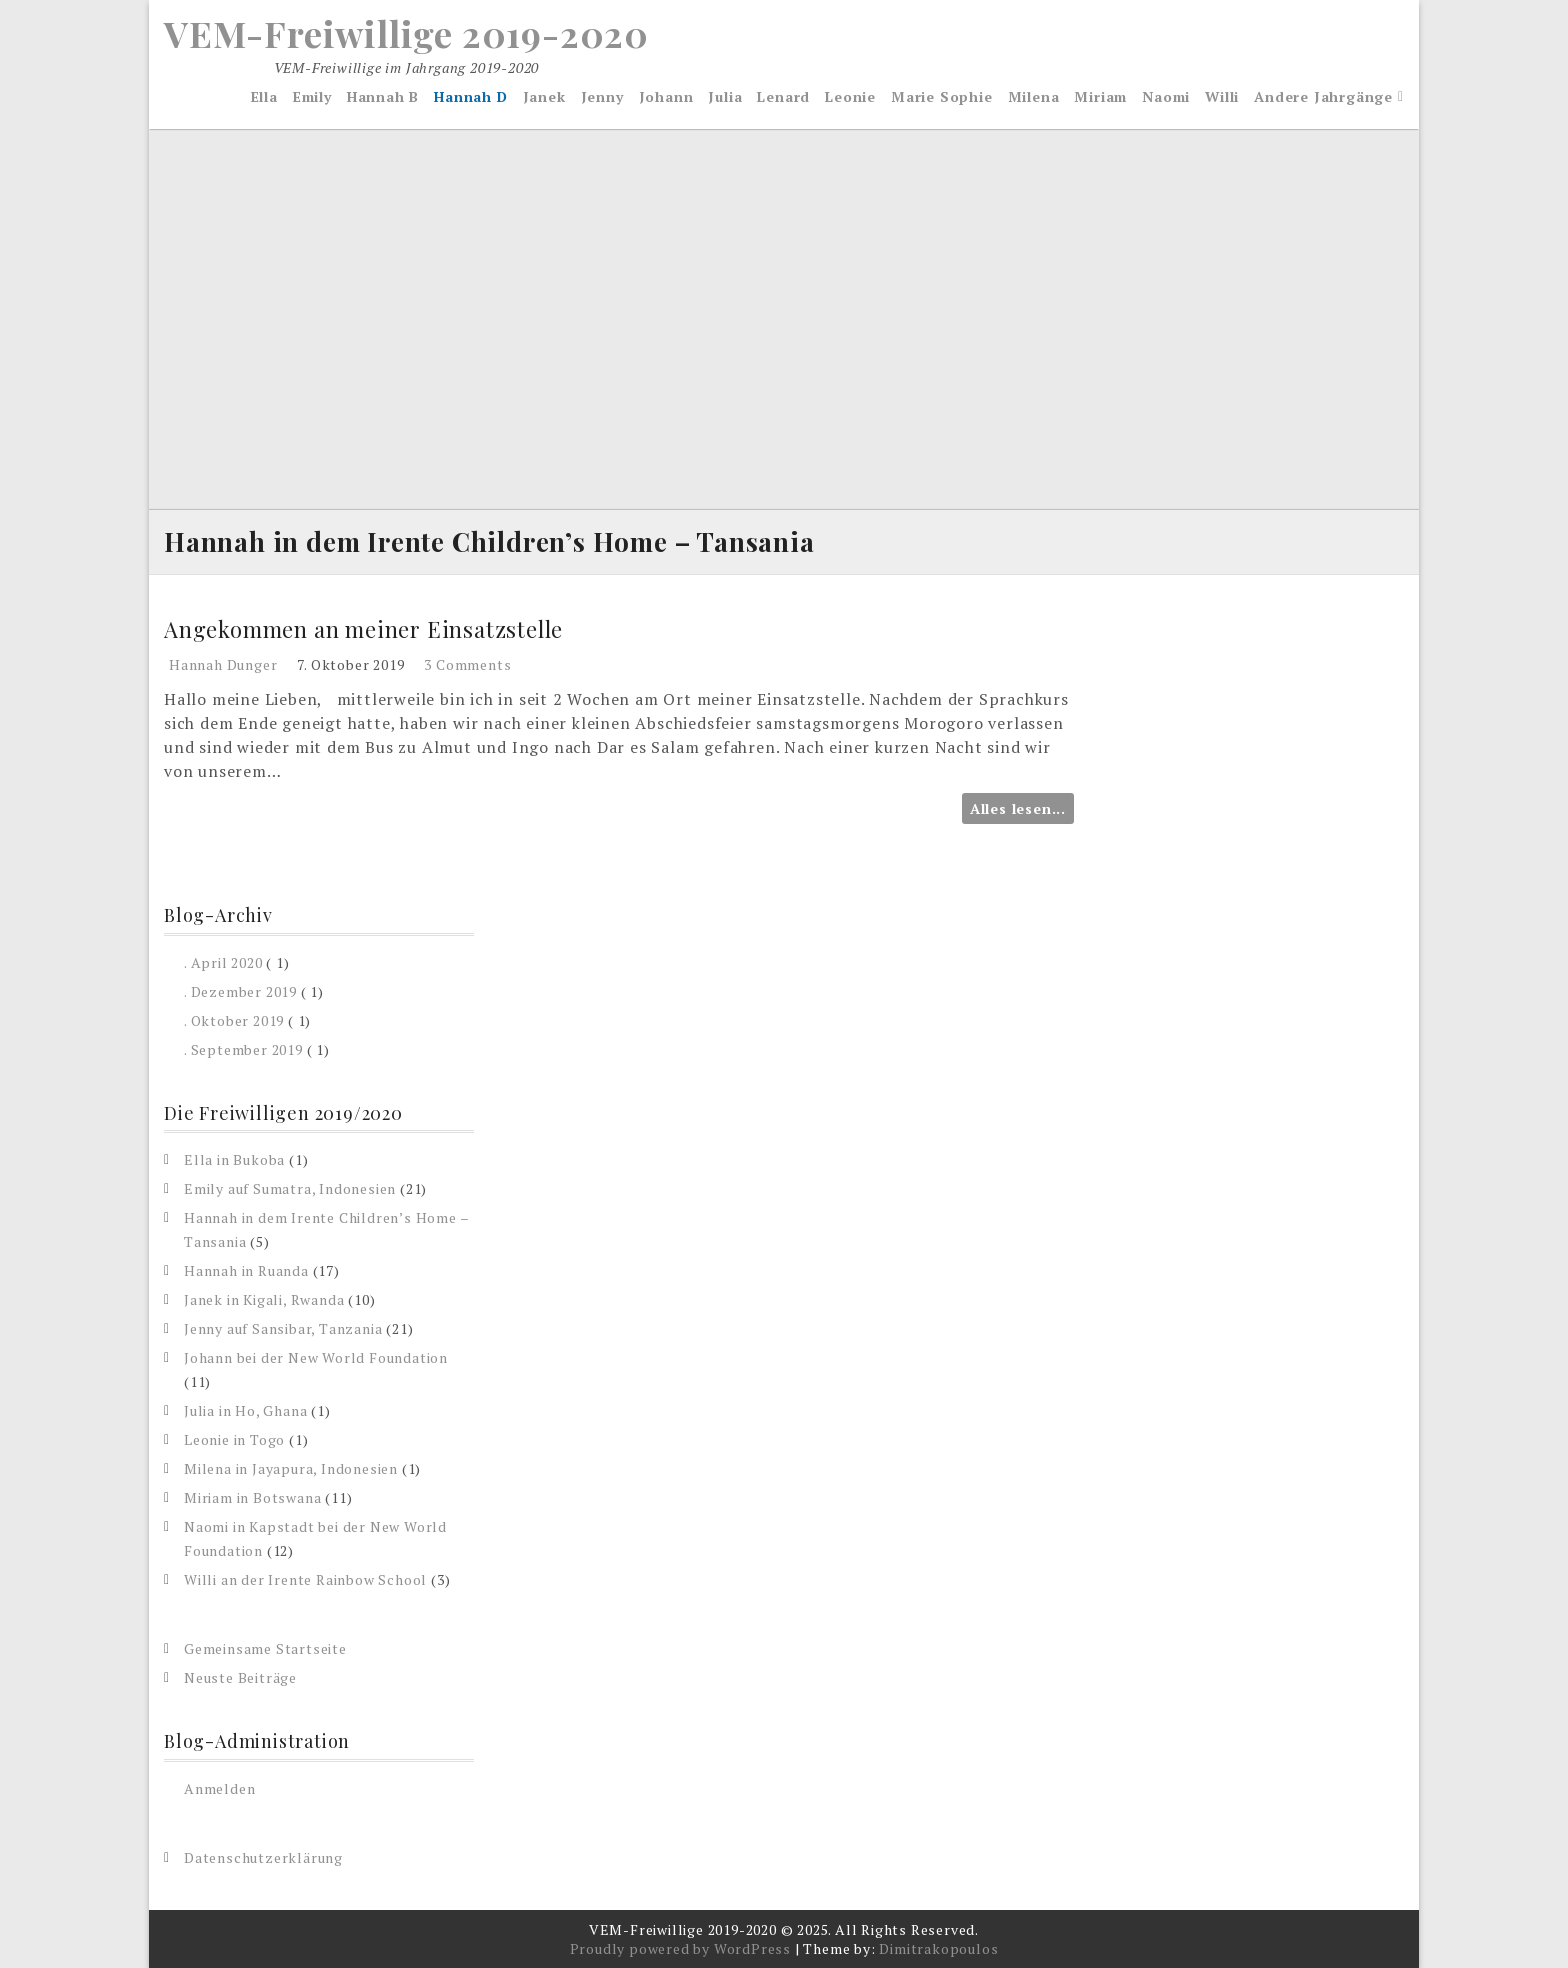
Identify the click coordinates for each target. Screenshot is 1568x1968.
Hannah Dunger (223, 664)
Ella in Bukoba (234, 1159)
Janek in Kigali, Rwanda (264, 1299)
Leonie (850, 96)
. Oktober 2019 (234, 1020)
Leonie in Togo (234, 1439)
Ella (264, 96)
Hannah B (383, 96)
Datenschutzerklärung (263, 1857)
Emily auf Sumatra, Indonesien (290, 1188)
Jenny (602, 96)
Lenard (783, 96)
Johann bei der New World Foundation (316, 1357)
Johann (666, 96)
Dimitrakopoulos (938, 1948)
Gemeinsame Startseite (265, 1648)
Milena (1034, 96)
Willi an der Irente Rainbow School (305, 1579)
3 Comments (467, 664)
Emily (312, 96)
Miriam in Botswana (252, 1497)
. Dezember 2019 (240, 991)
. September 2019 (243, 1049)
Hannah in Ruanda (246, 1270)
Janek (544, 96)
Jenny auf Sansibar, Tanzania (283, 1328)
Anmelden (219, 1788)
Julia (725, 96)
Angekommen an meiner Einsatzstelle (363, 629)
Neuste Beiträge (240, 1677)
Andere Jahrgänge (1323, 96)
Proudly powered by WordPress (680, 1948)
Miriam (1100, 96)
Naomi (1166, 96)
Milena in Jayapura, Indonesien (291, 1468)
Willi (1222, 96)
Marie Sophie (942, 96)
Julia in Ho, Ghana (245, 1410)
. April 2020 (223, 962)
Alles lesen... (1018, 808)
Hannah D (470, 96)
